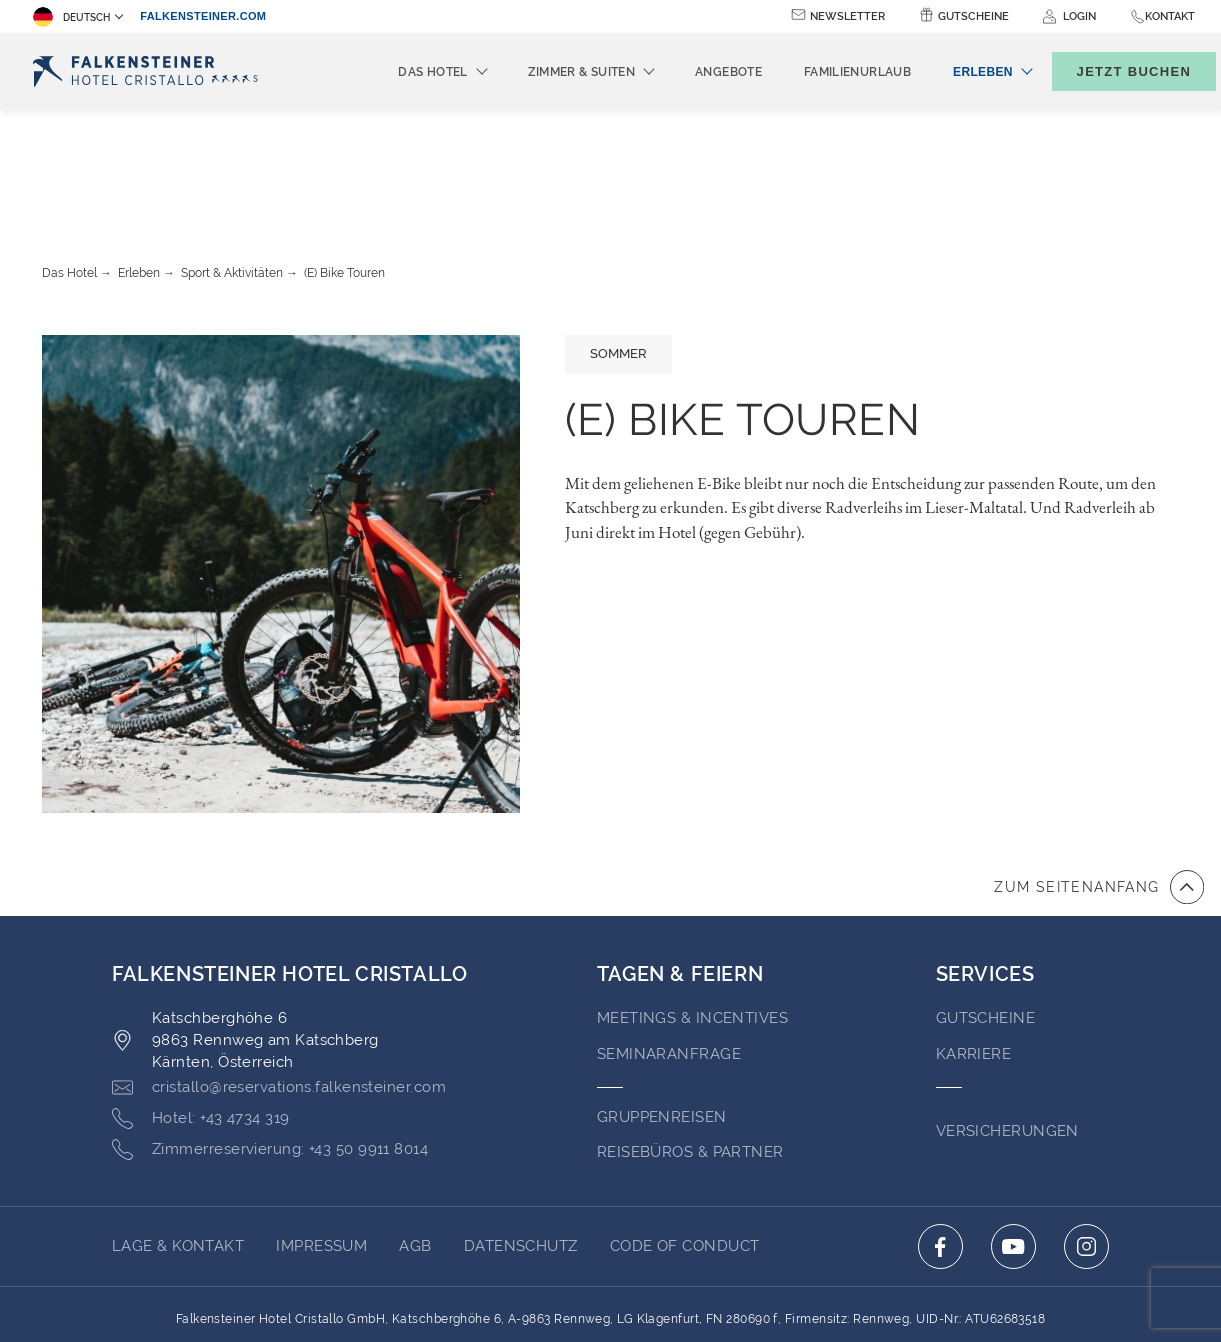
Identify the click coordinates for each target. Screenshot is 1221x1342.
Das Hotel (69, 163)
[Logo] (151, 71)
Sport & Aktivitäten (232, 163)
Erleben (139, 163)
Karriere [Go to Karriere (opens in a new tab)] (974, 944)
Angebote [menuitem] (695, 72)
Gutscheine (973, 16)
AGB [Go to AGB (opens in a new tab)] (415, 1136)
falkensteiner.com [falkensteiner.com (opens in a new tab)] (203, 16)
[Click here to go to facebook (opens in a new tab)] (940, 1136)
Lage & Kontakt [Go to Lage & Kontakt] (178, 1136)
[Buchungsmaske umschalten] (1113, 71)
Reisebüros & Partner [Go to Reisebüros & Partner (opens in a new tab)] (690, 1042)
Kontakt (1170, 16)
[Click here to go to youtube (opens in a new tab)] (1013, 1136)
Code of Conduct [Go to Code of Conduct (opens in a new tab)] (685, 1136)
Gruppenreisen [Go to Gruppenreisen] (662, 1007)
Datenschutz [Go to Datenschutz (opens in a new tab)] (521, 1136)
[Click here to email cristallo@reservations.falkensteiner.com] (279, 978)
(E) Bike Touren (344, 163)
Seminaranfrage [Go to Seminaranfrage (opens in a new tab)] (669, 944)
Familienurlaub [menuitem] (824, 72)
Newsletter (847, 16)
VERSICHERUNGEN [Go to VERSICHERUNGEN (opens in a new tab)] (1007, 1021)
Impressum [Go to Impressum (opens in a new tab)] (321, 1136)
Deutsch (71, 17)
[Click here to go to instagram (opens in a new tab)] (1086, 1136)
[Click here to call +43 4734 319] (201, 1009)
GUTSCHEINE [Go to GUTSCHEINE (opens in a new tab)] (986, 908)
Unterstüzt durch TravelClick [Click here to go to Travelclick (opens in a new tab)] (610, 1290)
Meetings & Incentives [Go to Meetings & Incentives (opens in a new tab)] (692, 908)
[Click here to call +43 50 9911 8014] (270, 1040)
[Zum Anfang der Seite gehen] (1099, 777)
